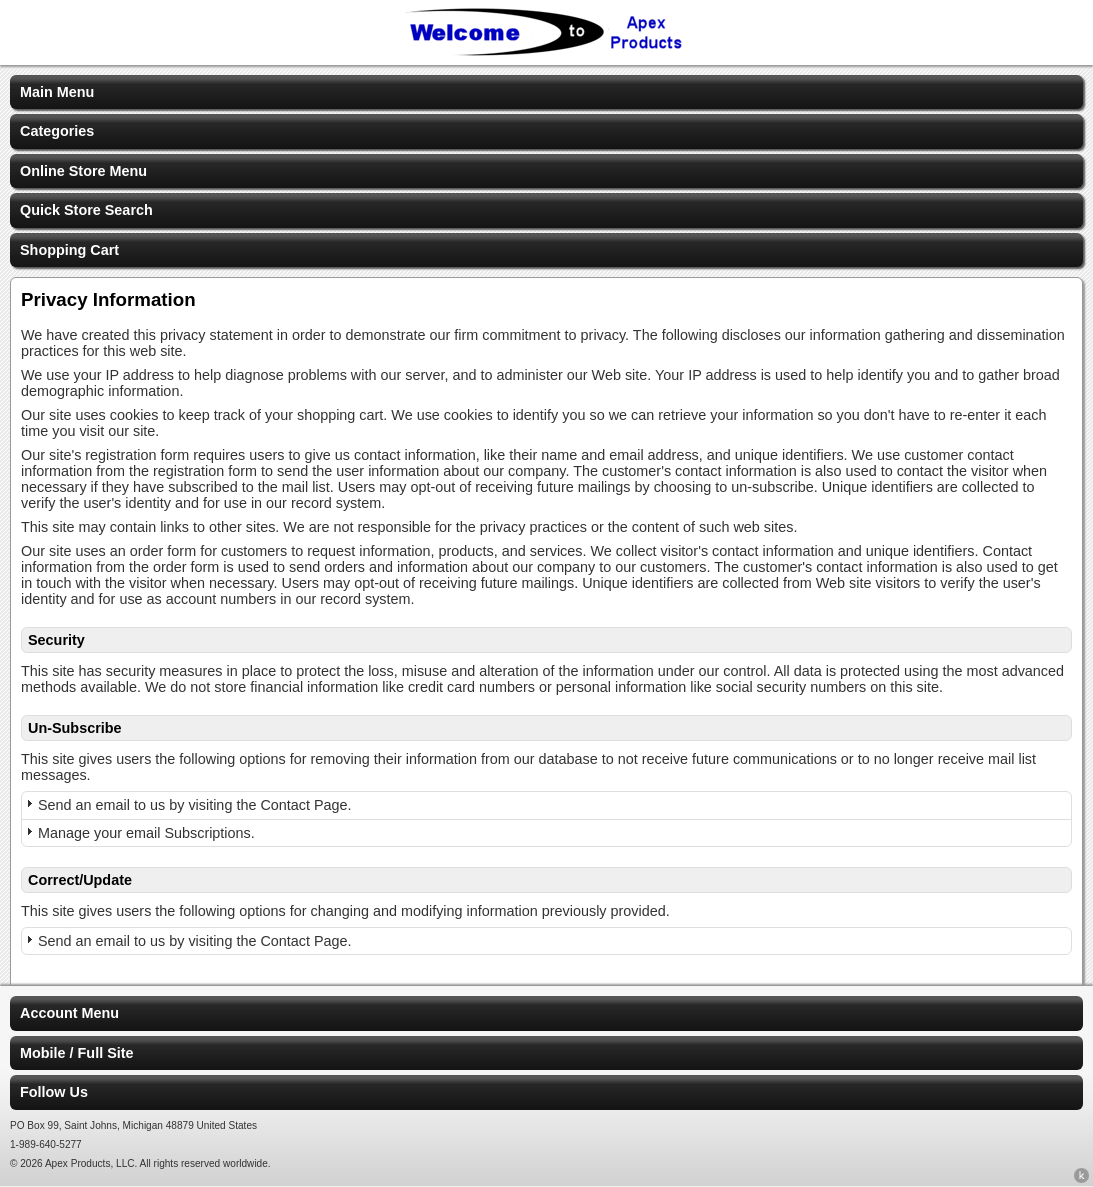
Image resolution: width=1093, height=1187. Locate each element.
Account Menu (69, 1013)
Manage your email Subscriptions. (146, 833)
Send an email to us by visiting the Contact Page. (195, 805)
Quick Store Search (86, 210)
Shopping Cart (69, 250)
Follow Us (54, 1092)
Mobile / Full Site (77, 1053)
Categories (57, 131)
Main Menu (57, 92)
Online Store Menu (83, 171)
